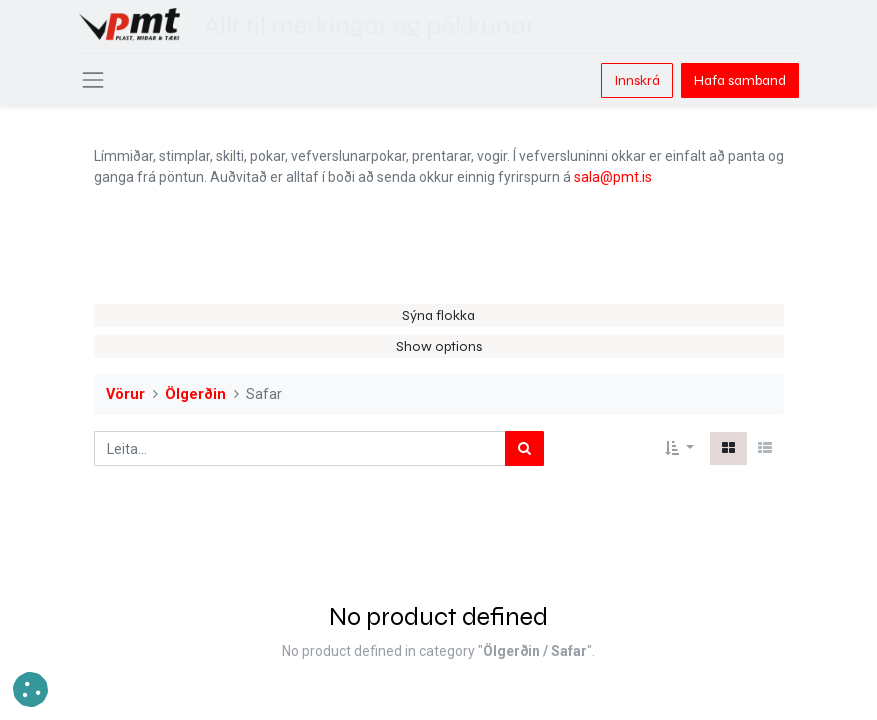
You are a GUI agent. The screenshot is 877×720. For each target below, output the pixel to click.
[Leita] (524, 448)
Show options (439, 346)
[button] (679, 448)
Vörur (125, 394)
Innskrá (637, 80)
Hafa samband (740, 80)
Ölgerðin (195, 394)
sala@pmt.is (613, 177)
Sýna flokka (438, 315)
